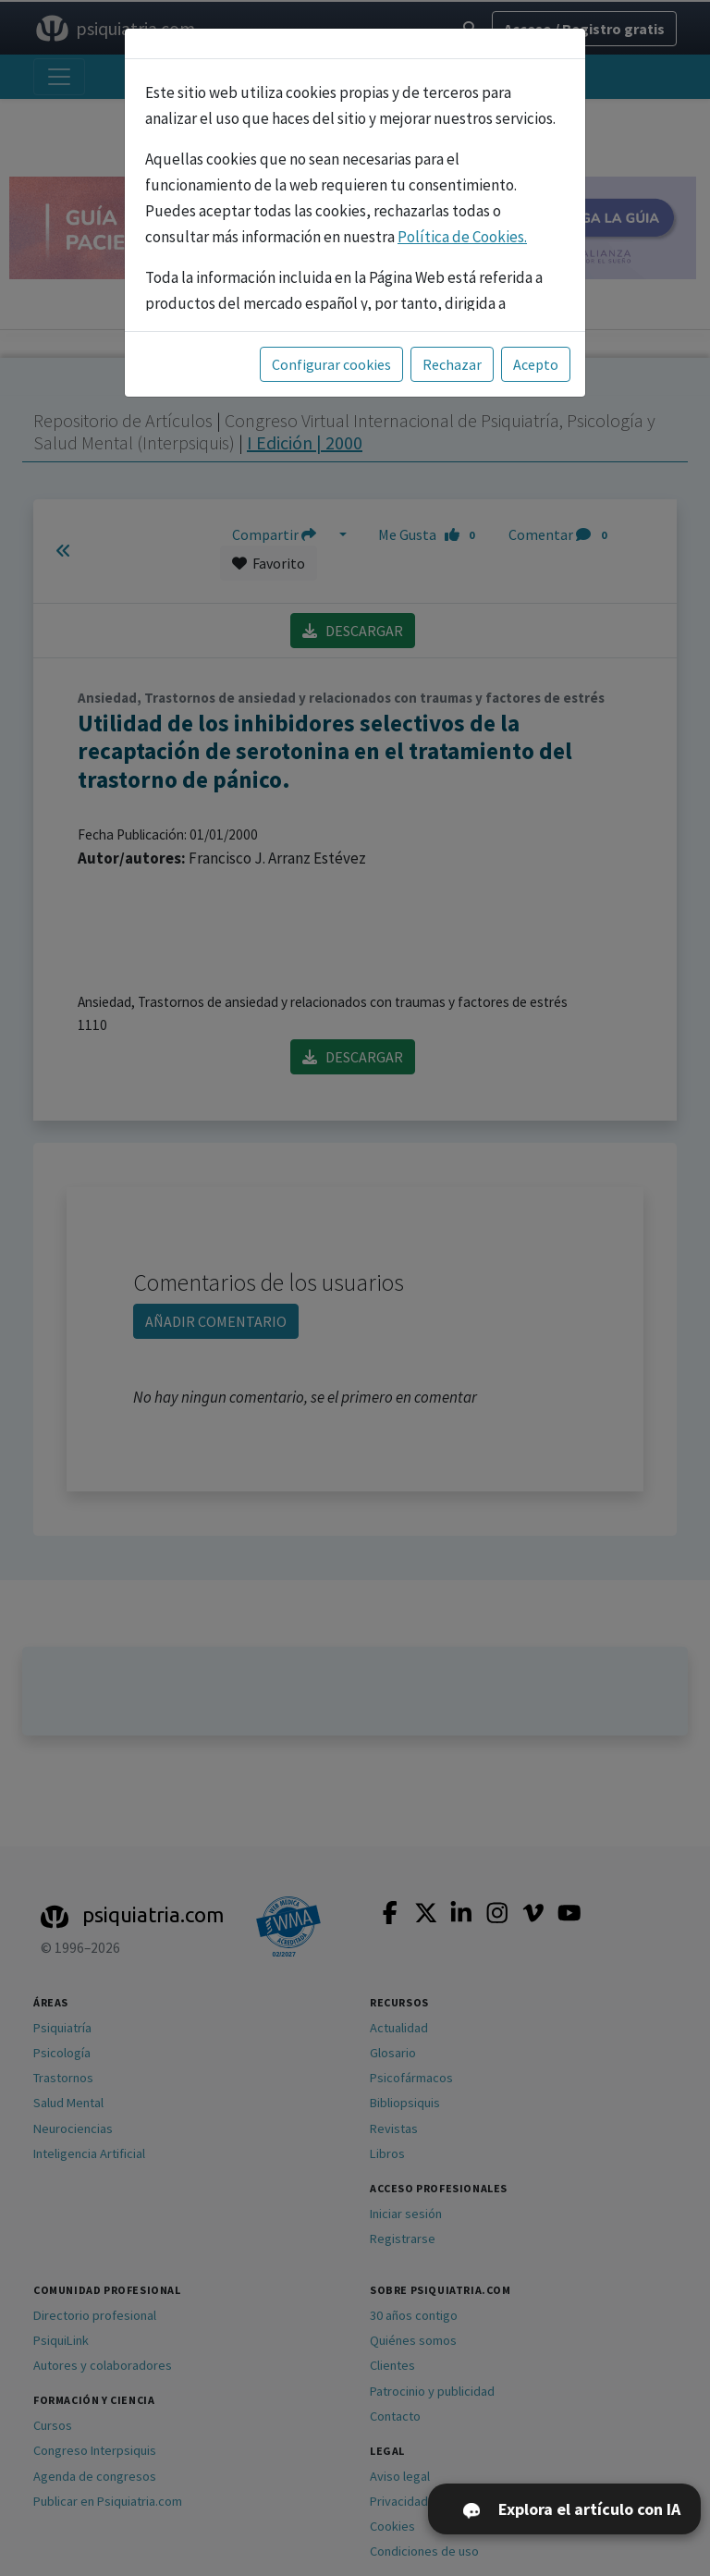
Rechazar (452, 364)
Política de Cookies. (462, 237)
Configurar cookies (331, 364)
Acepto (535, 364)
